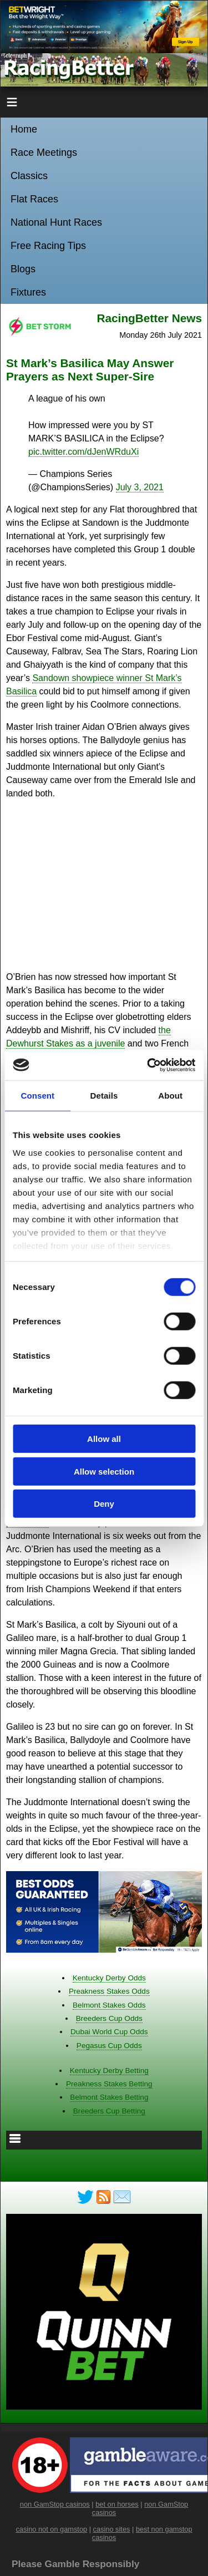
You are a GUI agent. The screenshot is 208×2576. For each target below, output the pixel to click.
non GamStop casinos (55, 2504)
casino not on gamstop (51, 2529)
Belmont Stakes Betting (109, 2097)
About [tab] (170, 1095)
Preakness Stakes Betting (109, 2084)
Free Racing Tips (48, 245)
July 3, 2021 (140, 487)
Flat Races (34, 199)
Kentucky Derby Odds (109, 1978)
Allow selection (104, 1471)
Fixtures (28, 292)
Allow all (104, 1439)
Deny (104, 1503)
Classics (29, 175)
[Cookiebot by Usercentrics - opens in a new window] (148, 1065)
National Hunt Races (56, 222)
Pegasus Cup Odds (109, 2045)
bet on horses (117, 2504)
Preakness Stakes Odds (109, 1991)
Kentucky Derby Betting (109, 2070)
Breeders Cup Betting (109, 2111)
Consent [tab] (37, 1095)
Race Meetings (44, 152)
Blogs (23, 269)
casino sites (111, 2529)
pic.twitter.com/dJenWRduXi (83, 451)
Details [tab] (104, 1095)
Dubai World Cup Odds (109, 2032)
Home (24, 129)
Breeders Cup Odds (109, 2018)
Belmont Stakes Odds (109, 2005)
